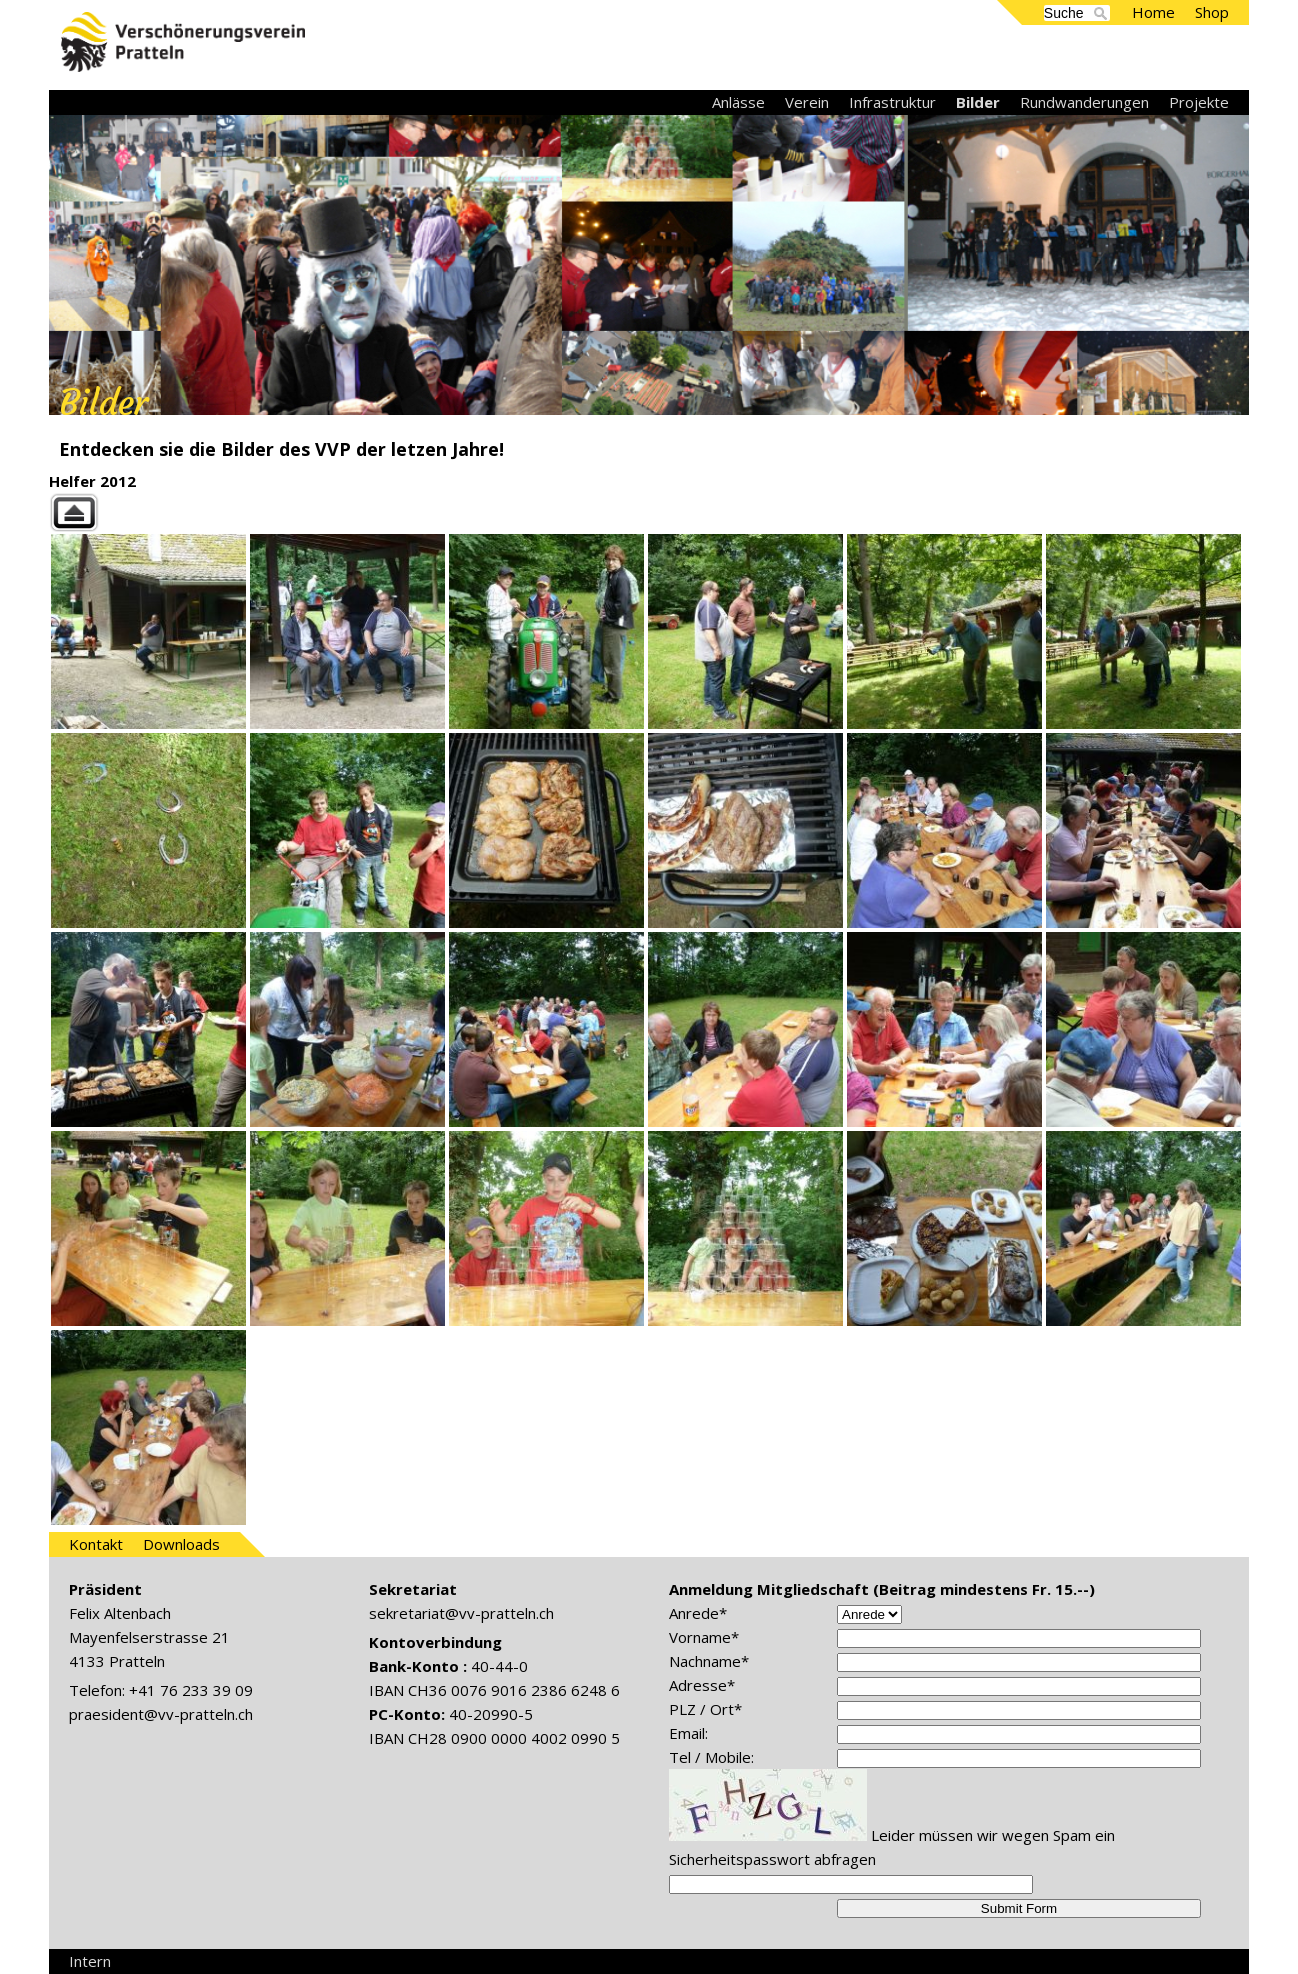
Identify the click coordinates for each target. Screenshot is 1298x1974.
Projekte (1199, 102)
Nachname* (709, 1661)
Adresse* (702, 1685)
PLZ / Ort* (705, 1709)
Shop (1212, 12)
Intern (90, 1961)
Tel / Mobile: (711, 1757)
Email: (688, 1733)
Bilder (978, 102)
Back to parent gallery (649, 512)
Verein (807, 102)
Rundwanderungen (1084, 102)
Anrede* (698, 1613)
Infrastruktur (892, 102)
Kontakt (96, 1544)
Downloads (181, 1544)
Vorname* (704, 1637)
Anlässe (738, 102)
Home (1153, 12)
